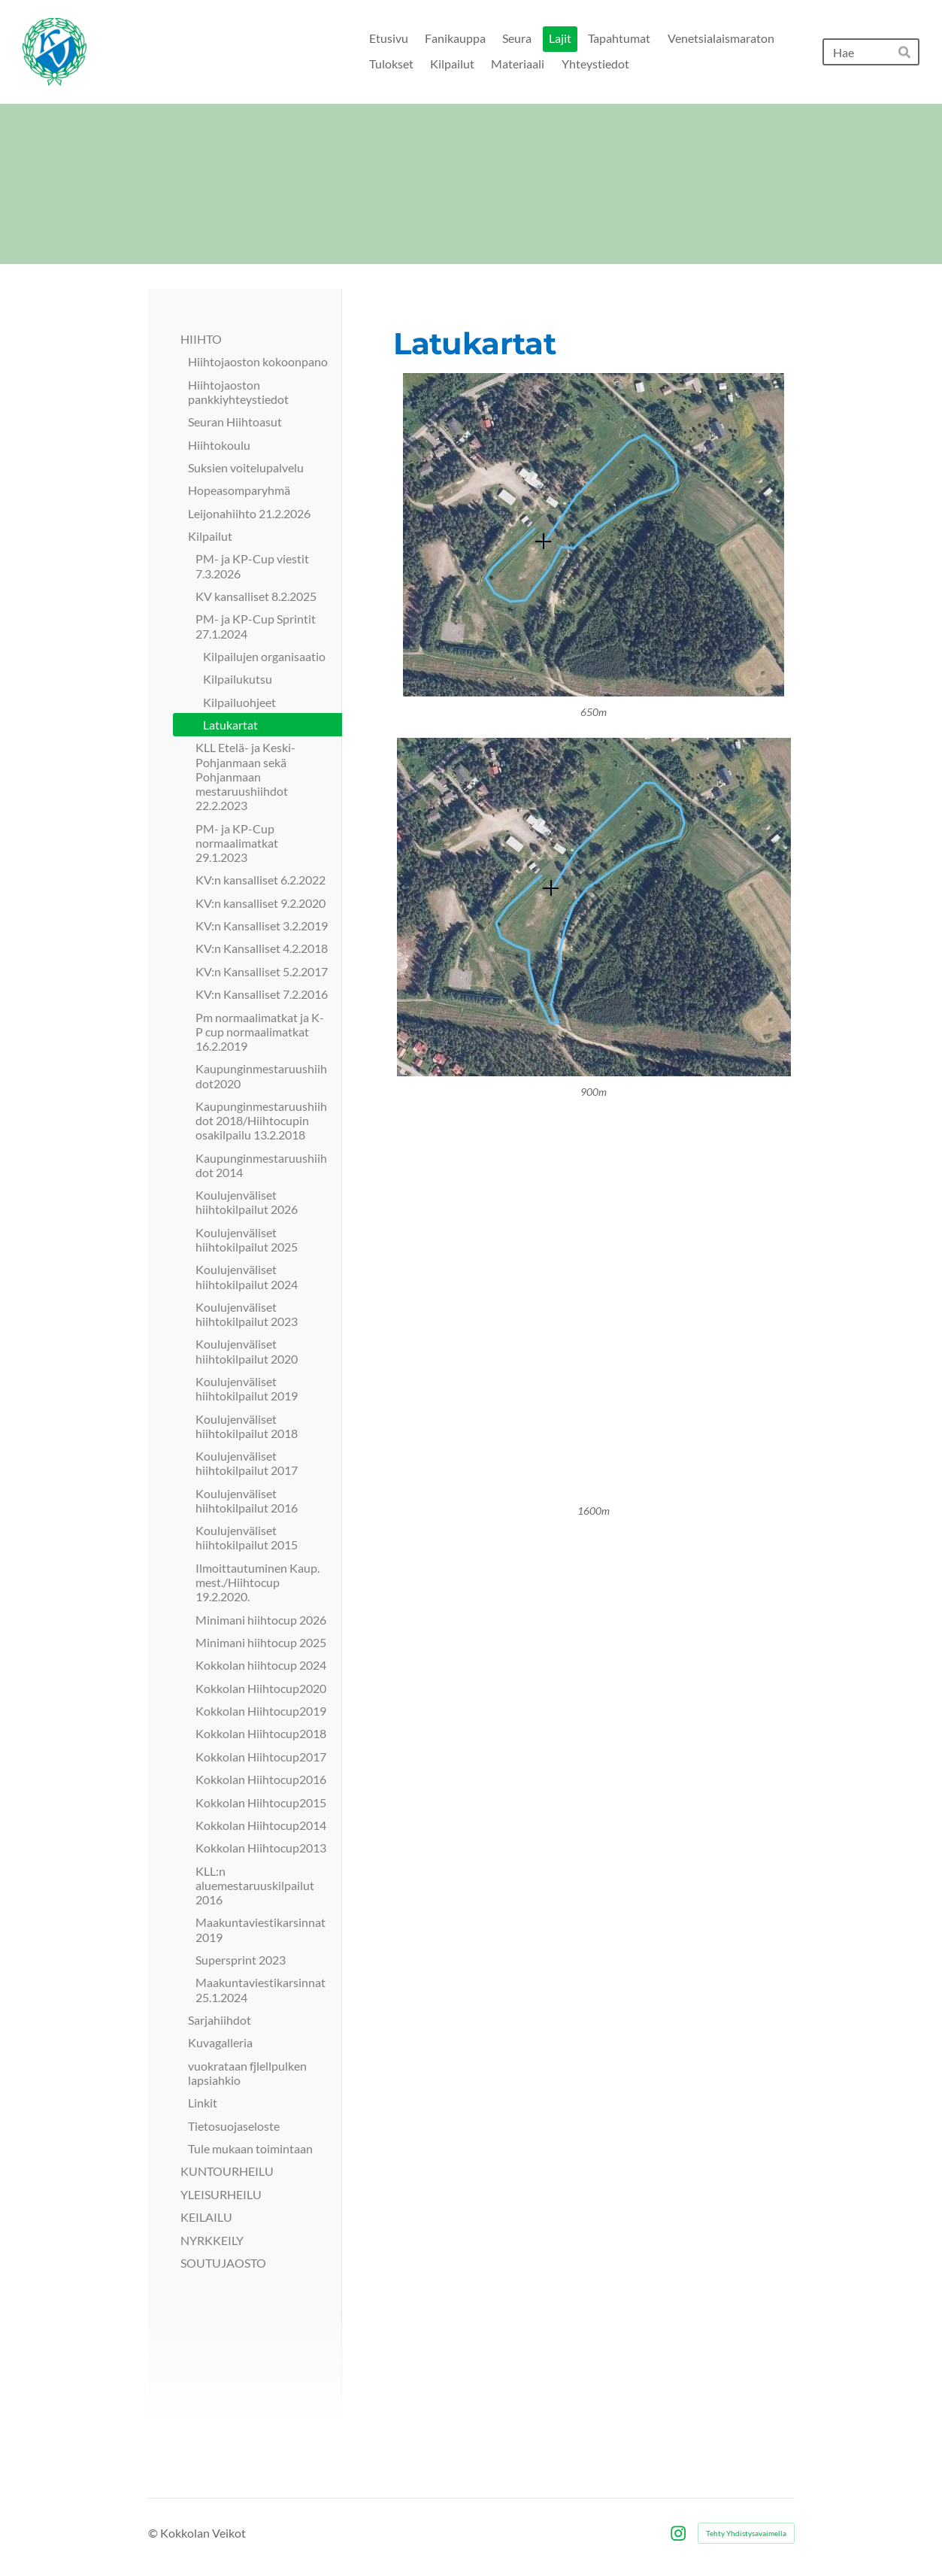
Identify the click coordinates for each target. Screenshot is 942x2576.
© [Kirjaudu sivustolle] (154, 2533)
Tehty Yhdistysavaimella (746, 2533)
